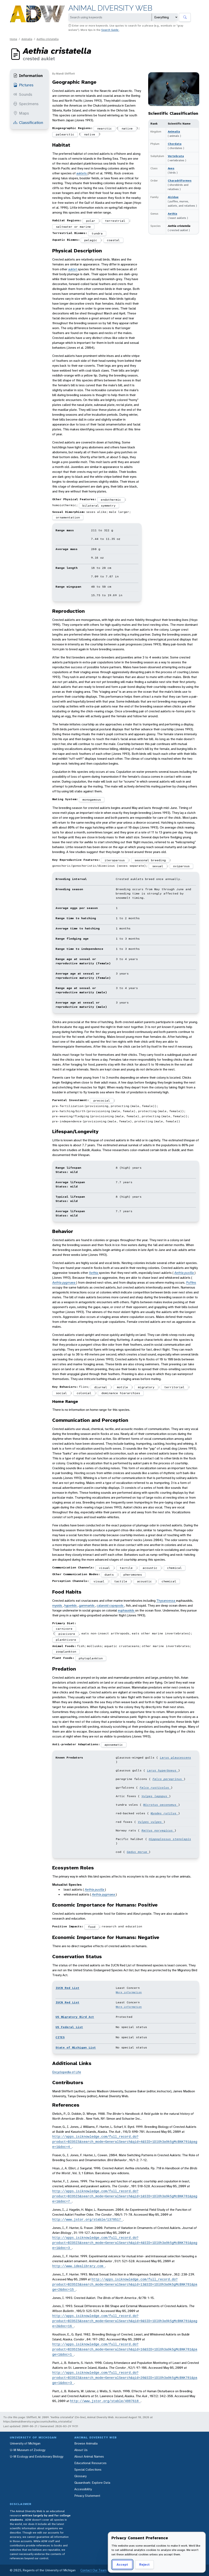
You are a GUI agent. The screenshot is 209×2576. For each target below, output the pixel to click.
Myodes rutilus (164, 1813)
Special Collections (87, 2469)
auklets (82, 173)
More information (129, 1992)
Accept (122, 2564)
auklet (73, 269)
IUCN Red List (67, 1988)
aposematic (113, 1744)
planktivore (66, 1640)
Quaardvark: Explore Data (92, 2482)
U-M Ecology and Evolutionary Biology (36, 2456)
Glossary (80, 2476)
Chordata (174, 144)
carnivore (64, 1628)
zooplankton (66, 1651)
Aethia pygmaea (64, 1282)
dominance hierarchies (120, 1393)
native (127, 128)
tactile (126, 1568)
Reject (144, 2564)
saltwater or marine (73, 226)
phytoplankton (91, 1658)
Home (13, 39)
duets (109, 1574)
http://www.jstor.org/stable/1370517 (87, 2219)
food (91, 1927)
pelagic (90, 240)
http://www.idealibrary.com (78, 2266)
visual (104, 1568)
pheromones (132, 1574)
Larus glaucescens (175, 1757)
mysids (57, 1605)
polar (90, 221)
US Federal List (69, 2027)
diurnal (100, 1387)
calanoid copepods (110, 1605)
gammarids (87, 1605)
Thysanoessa (166, 1600)
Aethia (172, 213)
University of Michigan (25, 2443)
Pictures (23, 85)
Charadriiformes (179, 180)
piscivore (67, 1634)
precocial (101, 1100)
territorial (174, 1387)
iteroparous (114, 860)
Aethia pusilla (184, 1273)
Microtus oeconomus (160, 1804)
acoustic (150, 1568)
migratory (146, 1387)
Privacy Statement (87, 2496)
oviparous (181, 866)
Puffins (191, 1282)
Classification (28, 122)
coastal (113, 240)
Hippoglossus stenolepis (170, 1839)
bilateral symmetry (99, 505)
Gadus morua (138, 1852)
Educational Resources (90, 2463)
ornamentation (68, 517)
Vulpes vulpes (150, 1822)
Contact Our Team (93, 2570)
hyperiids (71, 1605)
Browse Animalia (86, 2443)
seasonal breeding (150, 860)
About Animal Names (89, 2456)
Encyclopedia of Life (66, 2072)
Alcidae (173, 197)
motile (122, 1387)
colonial (84, 1393)
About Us (81, 2450)
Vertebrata (176, 156)
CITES (60, 2037)
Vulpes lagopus (155, 1796)
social (61, 1393)
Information (28, 75)
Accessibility (83, 2489)
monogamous (91, 799)
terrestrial (115, 221)
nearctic (104, 128)
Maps (21, 113)
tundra (97, 233)
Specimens (26, 104)
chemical (174, 1568)
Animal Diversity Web (110, 8)
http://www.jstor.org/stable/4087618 (105, 2401)
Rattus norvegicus (158, 1830)
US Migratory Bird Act (75, 2017)
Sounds (22, 94)
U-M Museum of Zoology (27, 2450)
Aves (171, 168)
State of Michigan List (76, 2047)
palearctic (65, 134)
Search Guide (110, 30)
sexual (157, 866)
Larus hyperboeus (162, 1770)
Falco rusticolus (155, 1787)
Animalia (26, 39)
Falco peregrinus (168, 1779)
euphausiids (126, 1610)
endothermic (111, 499)
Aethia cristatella (48, 39)
